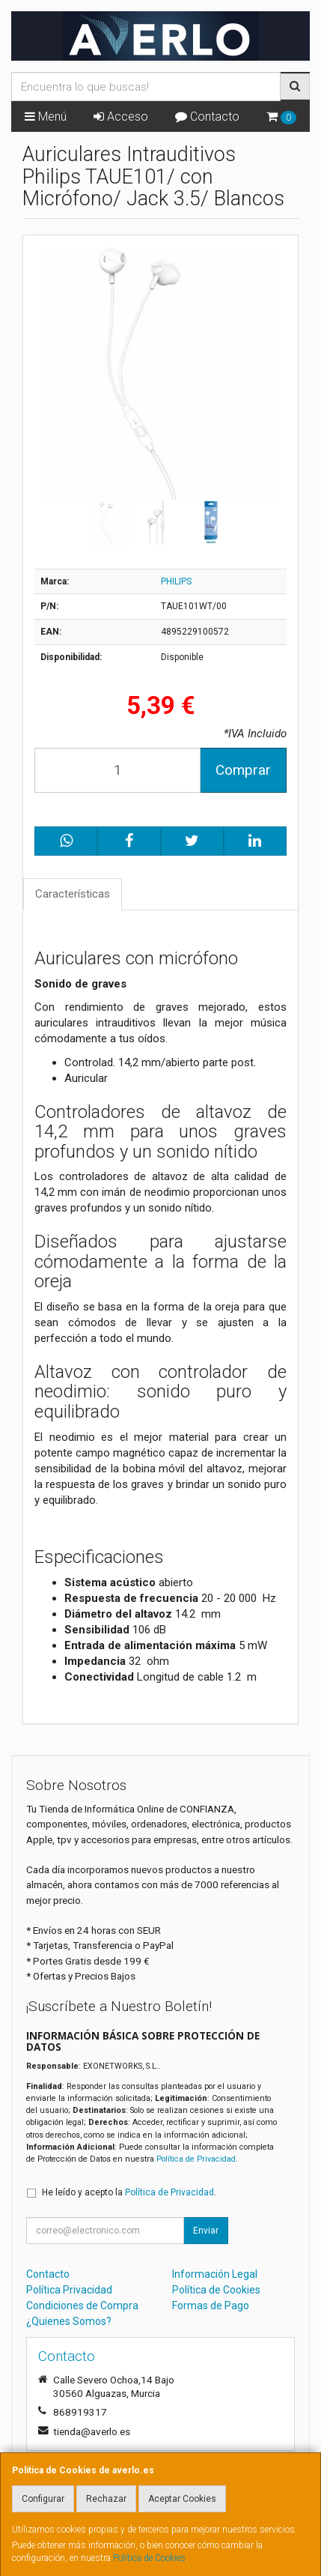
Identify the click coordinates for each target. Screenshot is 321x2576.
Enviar (205, 2230)
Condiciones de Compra (82, 2306)
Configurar (43, 2499)
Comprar (243, 769)
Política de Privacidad (196, 2159)
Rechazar (106, 2499)
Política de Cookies (149, 2558)
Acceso (121, 116)
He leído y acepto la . (129, 2192)
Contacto (207, 116)
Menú (46, 116)
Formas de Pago (210, 2306)
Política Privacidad (69, 2290)
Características (72, 894)
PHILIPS (176, 581)
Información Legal (214, 2274)
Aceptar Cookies (182, 2499)
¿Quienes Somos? (68, 2321)
